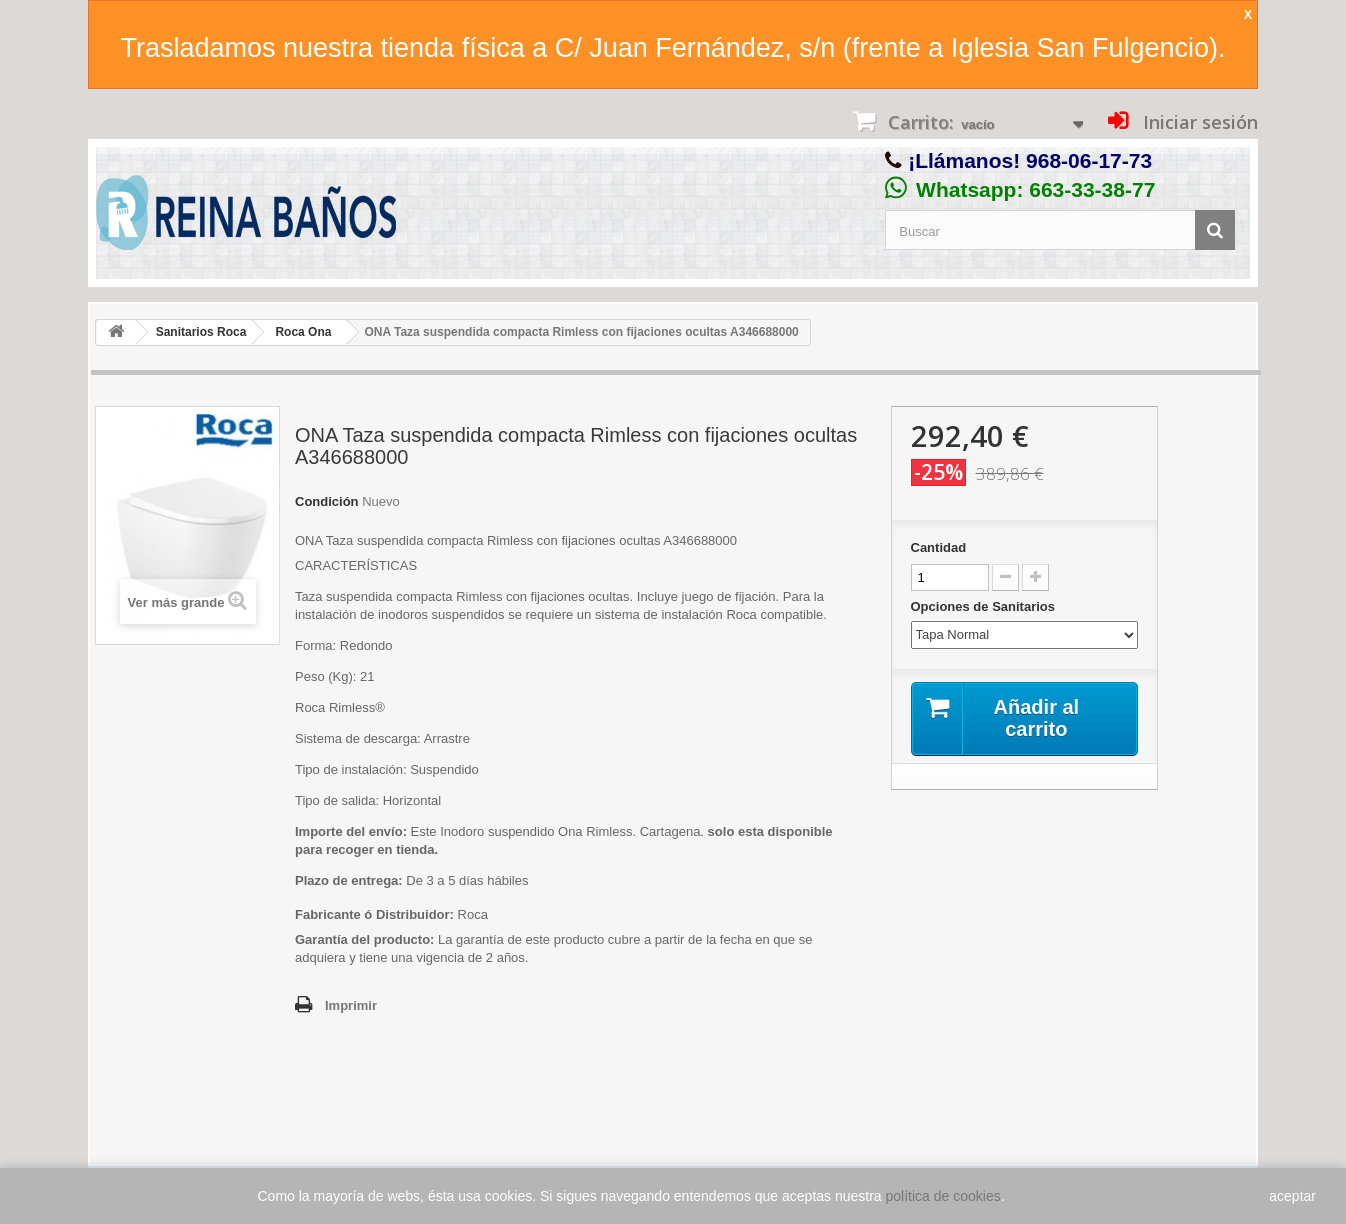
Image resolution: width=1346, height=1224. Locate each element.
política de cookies (943, 1196)
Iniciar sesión (1198, 122)
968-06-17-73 (1089, 160)
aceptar (1292, 1196)
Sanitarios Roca (201, 332)
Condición (327, 501)
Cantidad (939, 547)
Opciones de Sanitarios (985, 606)
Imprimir (351, 1005)
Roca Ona (303, 332)
